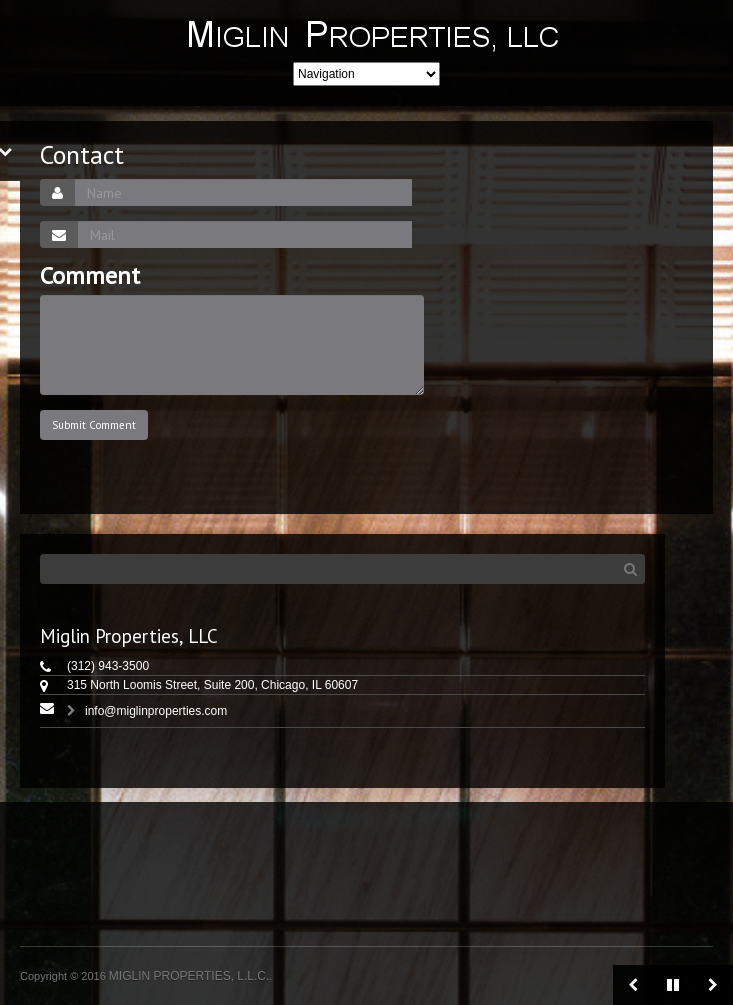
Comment (90, 276)
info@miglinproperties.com (156, 711)
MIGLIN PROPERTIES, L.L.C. (189, 976)
